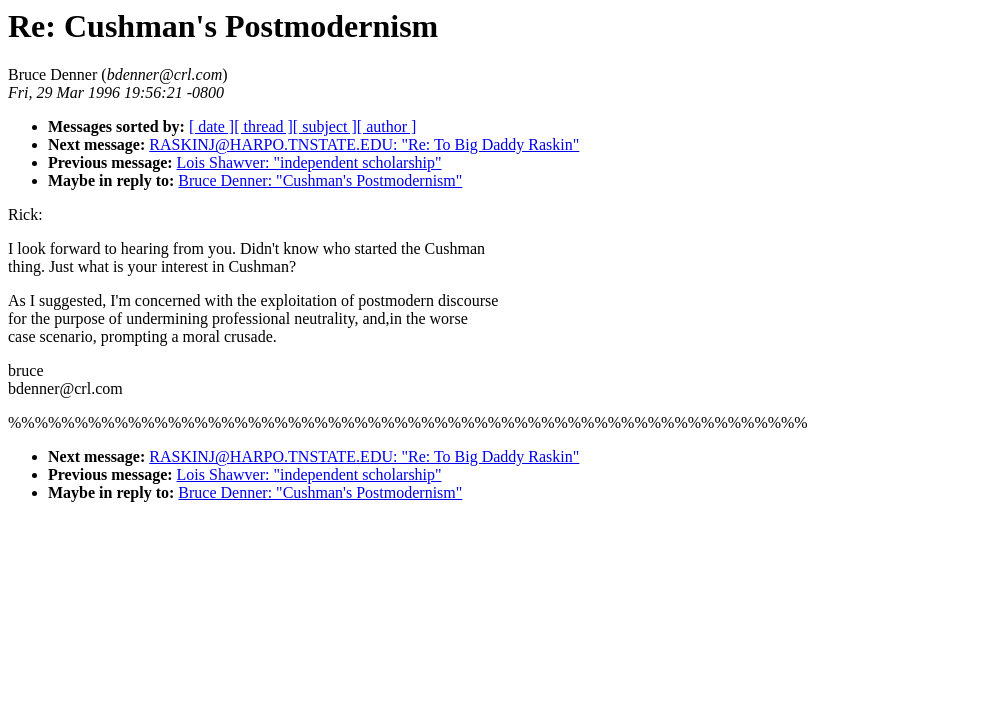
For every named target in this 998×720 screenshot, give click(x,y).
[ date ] (211, 126)
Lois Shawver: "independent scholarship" (309, 162)
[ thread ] (263, 126)
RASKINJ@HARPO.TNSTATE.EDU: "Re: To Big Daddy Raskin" (364, 144)
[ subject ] (325, 126)
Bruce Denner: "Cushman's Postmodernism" (320, 180)
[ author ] (387, 126)
